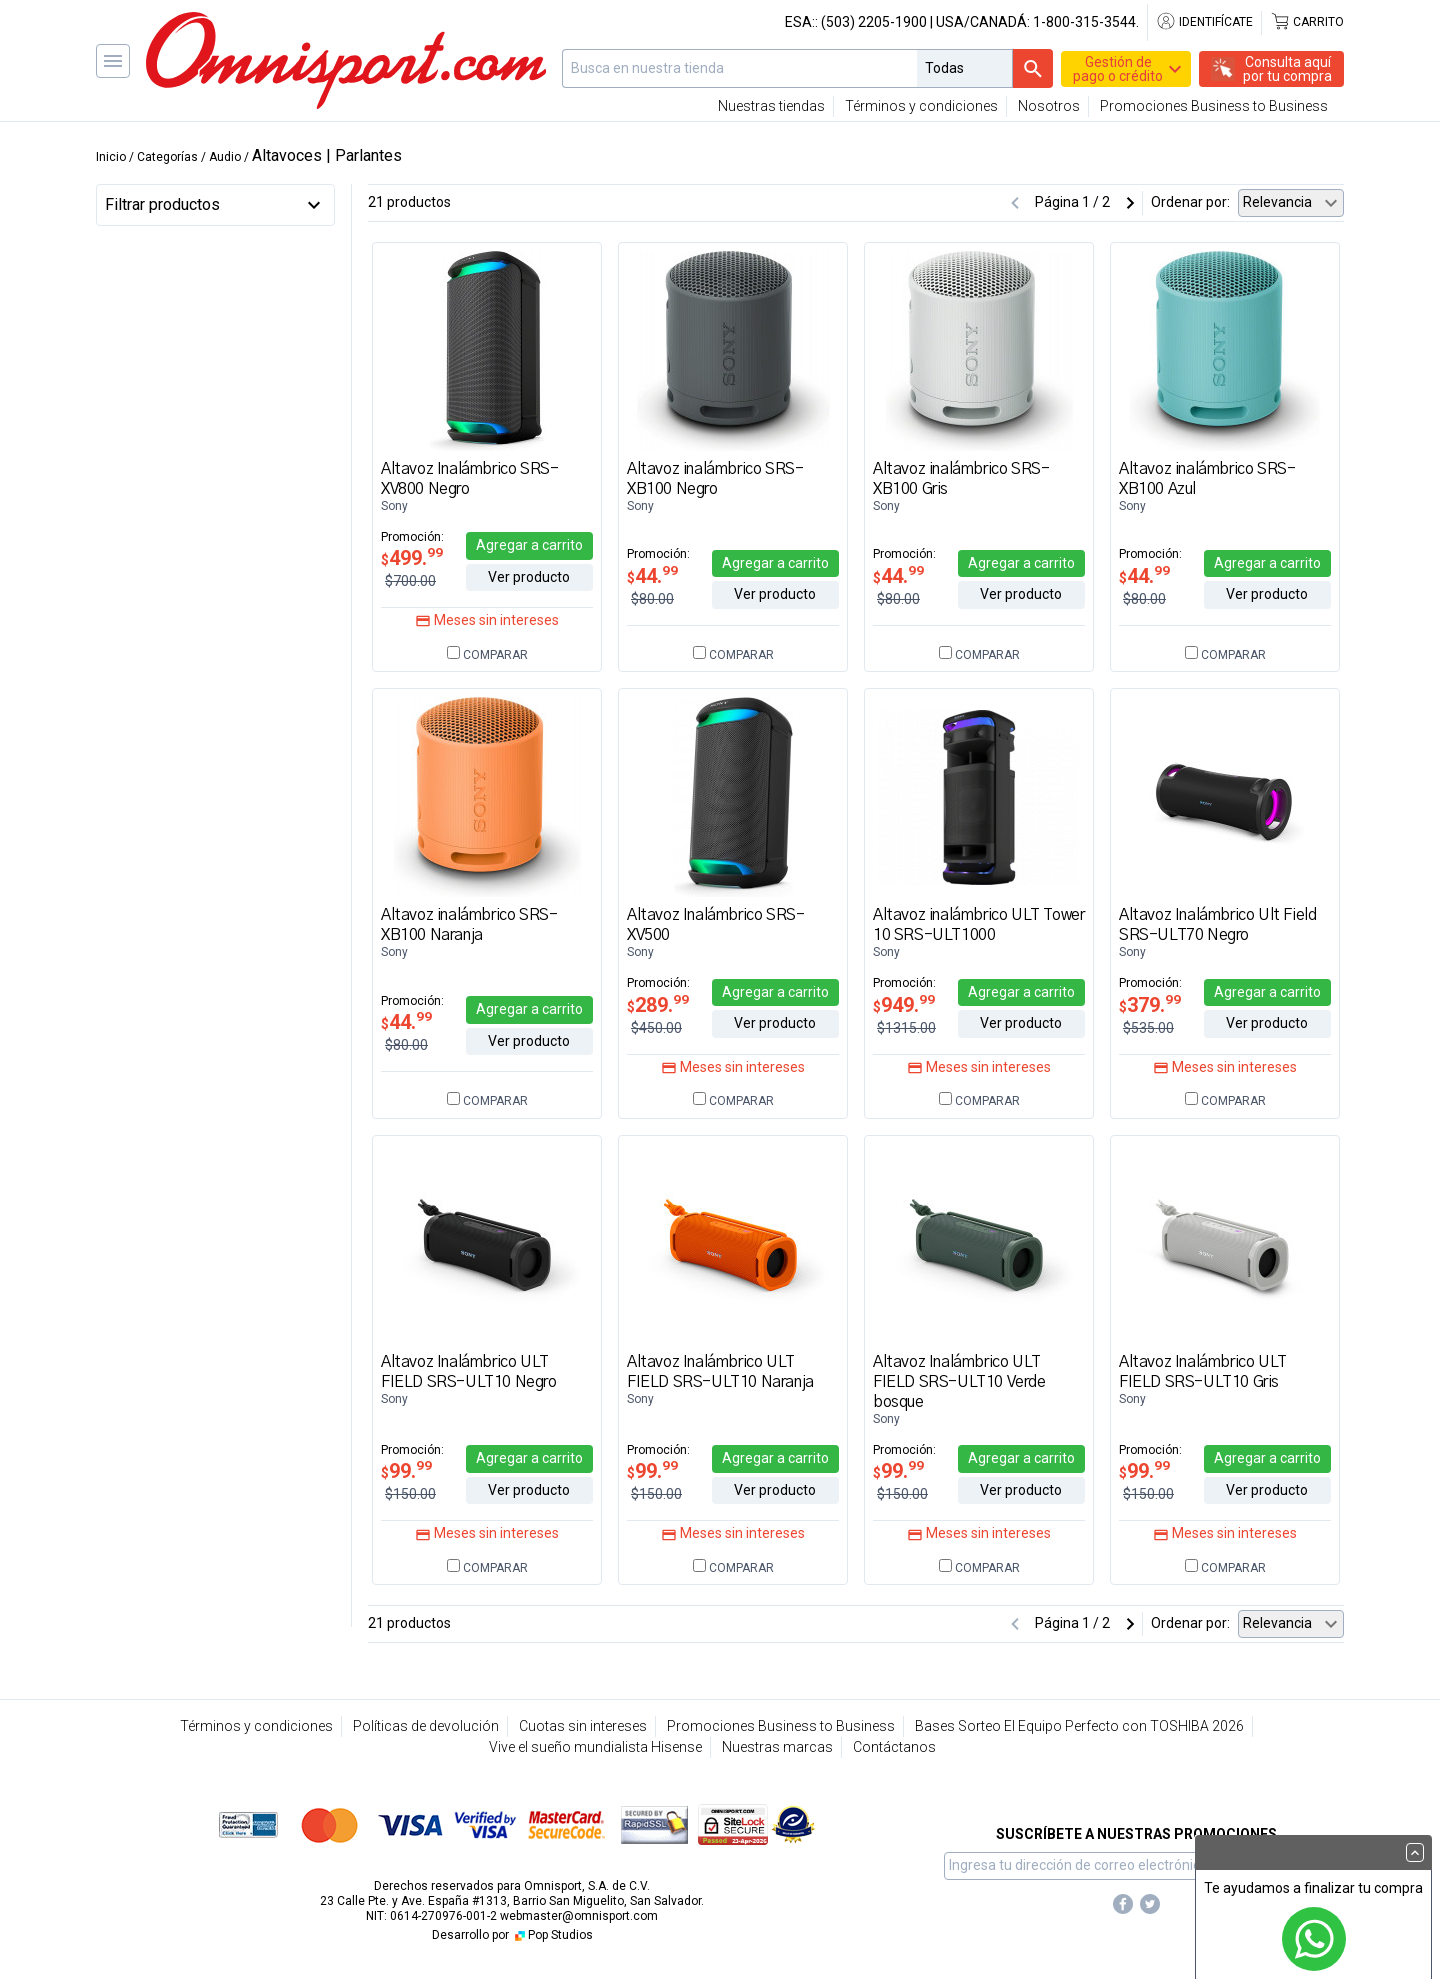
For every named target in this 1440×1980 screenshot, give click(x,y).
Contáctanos (894, 1747)
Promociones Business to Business (1214, 106)
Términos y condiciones (921, 106)
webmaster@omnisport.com (579, 1916)
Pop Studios (552, 1935)
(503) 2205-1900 (874, 22)
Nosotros (1049, 106)
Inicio (111, 157)
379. (1150, 1005)
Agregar (529, 545)
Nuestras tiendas (771, 106)
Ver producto (529, 577)
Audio (225, 157)
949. (904, 1005)
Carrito (1307, 22)
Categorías (167, 157)
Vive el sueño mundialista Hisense (595, 1747)
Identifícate (1204, 22)
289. (658, 1005)
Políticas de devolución (426, 1726)
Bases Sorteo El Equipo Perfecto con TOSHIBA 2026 (1079, 1726)
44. (652, 576)
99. (406, 1471)
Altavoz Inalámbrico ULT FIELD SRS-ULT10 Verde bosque (959, 1382)
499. (412, 558)
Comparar (487, 655)
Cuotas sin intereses (583, 1726)
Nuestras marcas (777, 1747)
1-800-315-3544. (1086, 22)
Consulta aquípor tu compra (1287, 69)
